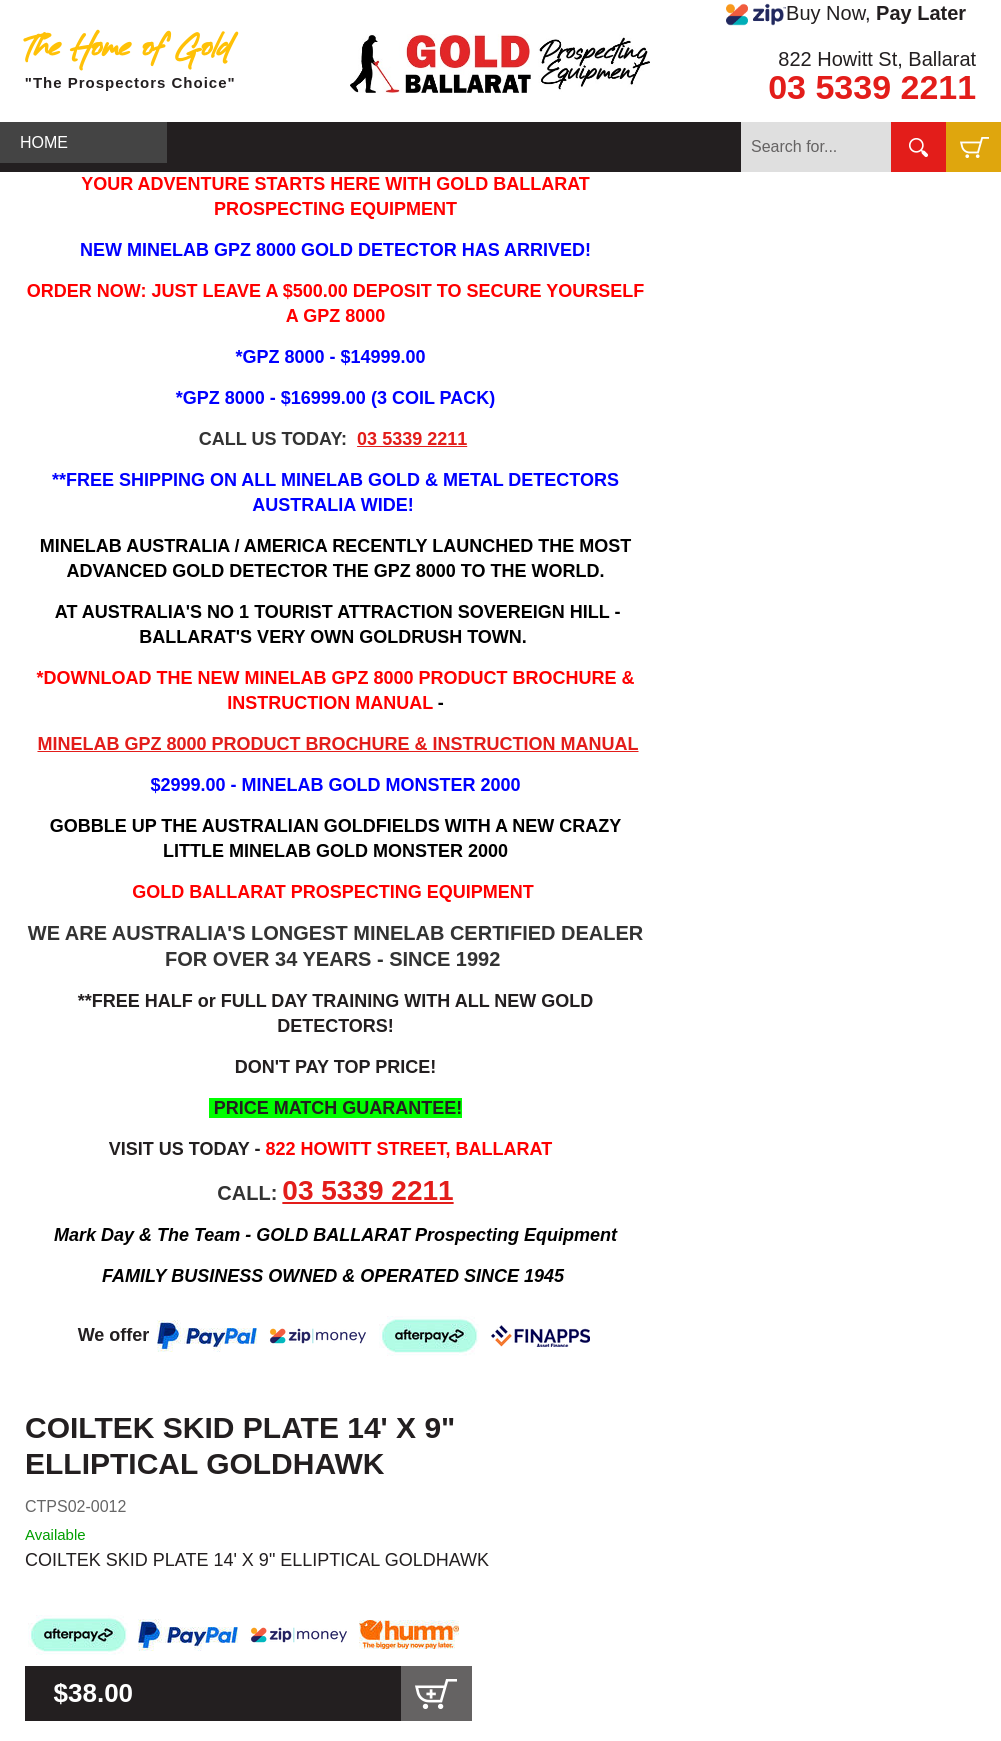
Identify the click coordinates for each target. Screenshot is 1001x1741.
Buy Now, (846, 14)
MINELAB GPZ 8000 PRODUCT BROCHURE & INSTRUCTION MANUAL (337, 744)
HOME (44, 142)
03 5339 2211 (872, 87)
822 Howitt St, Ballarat (877, 59)
